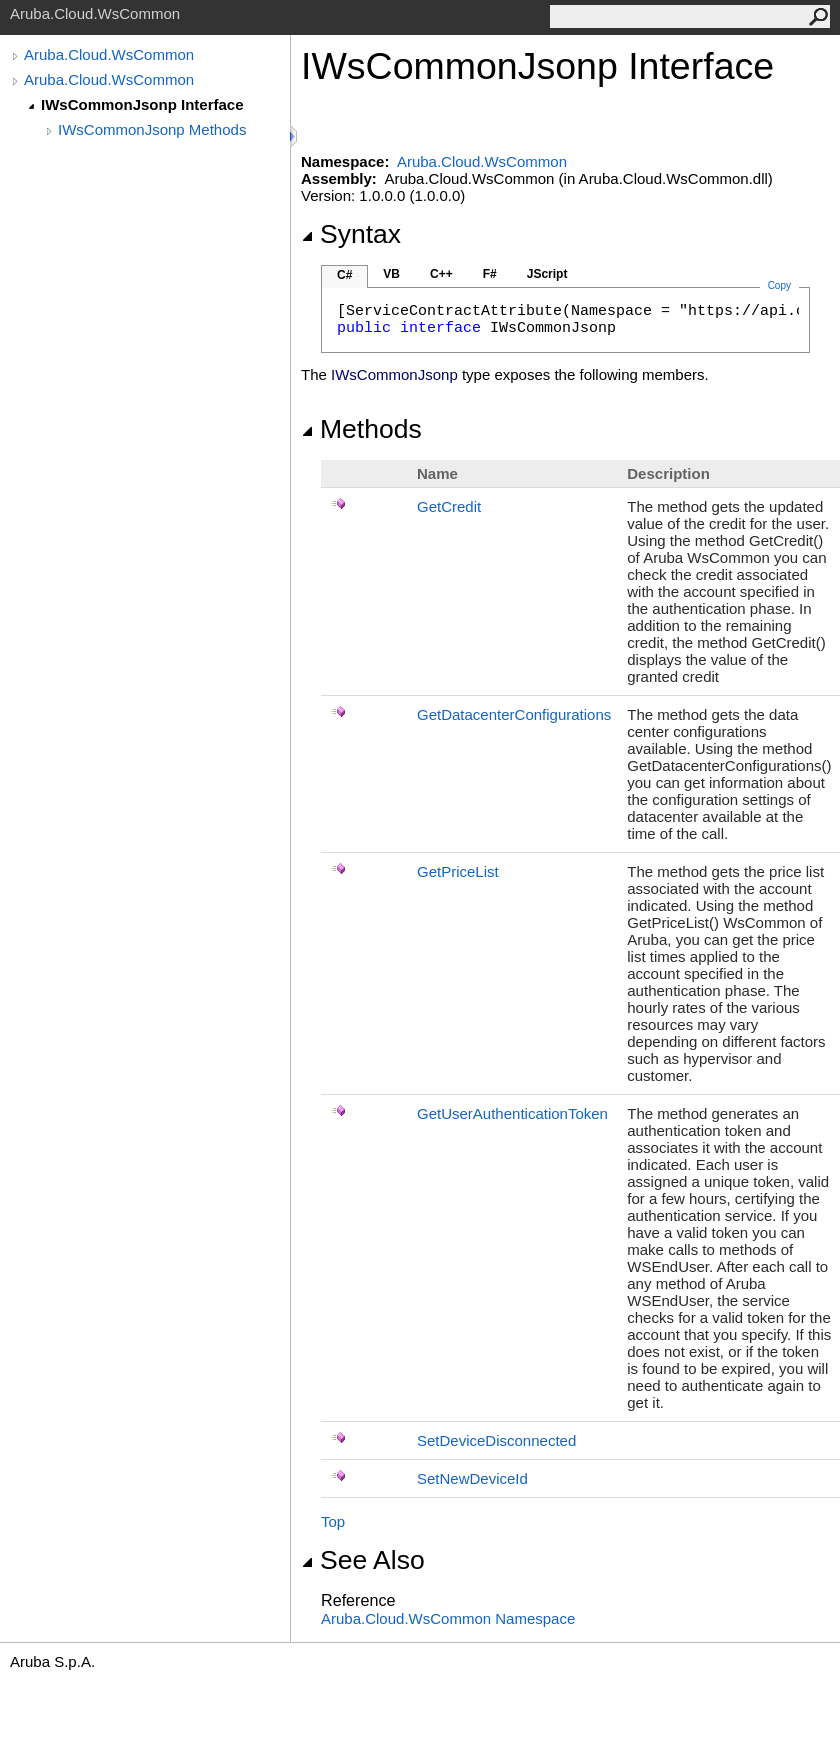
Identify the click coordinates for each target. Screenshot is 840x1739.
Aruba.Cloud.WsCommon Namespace (448, 1618)
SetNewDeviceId (472, 1478)
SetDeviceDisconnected (496, 1440)
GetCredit (449, 506)
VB (391, 274)
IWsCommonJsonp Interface (142, 104)
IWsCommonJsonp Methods (152, 129)
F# (490, 274)
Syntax (351, 234)
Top (333, 1521)
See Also (363, 1560)
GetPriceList (458, 871)
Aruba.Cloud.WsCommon (109, 54)
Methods (361, 429)
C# (344, 275)
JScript (547, 274)
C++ (441, 274)
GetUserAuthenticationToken (512, 1113)
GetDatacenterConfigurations (514, 714)
